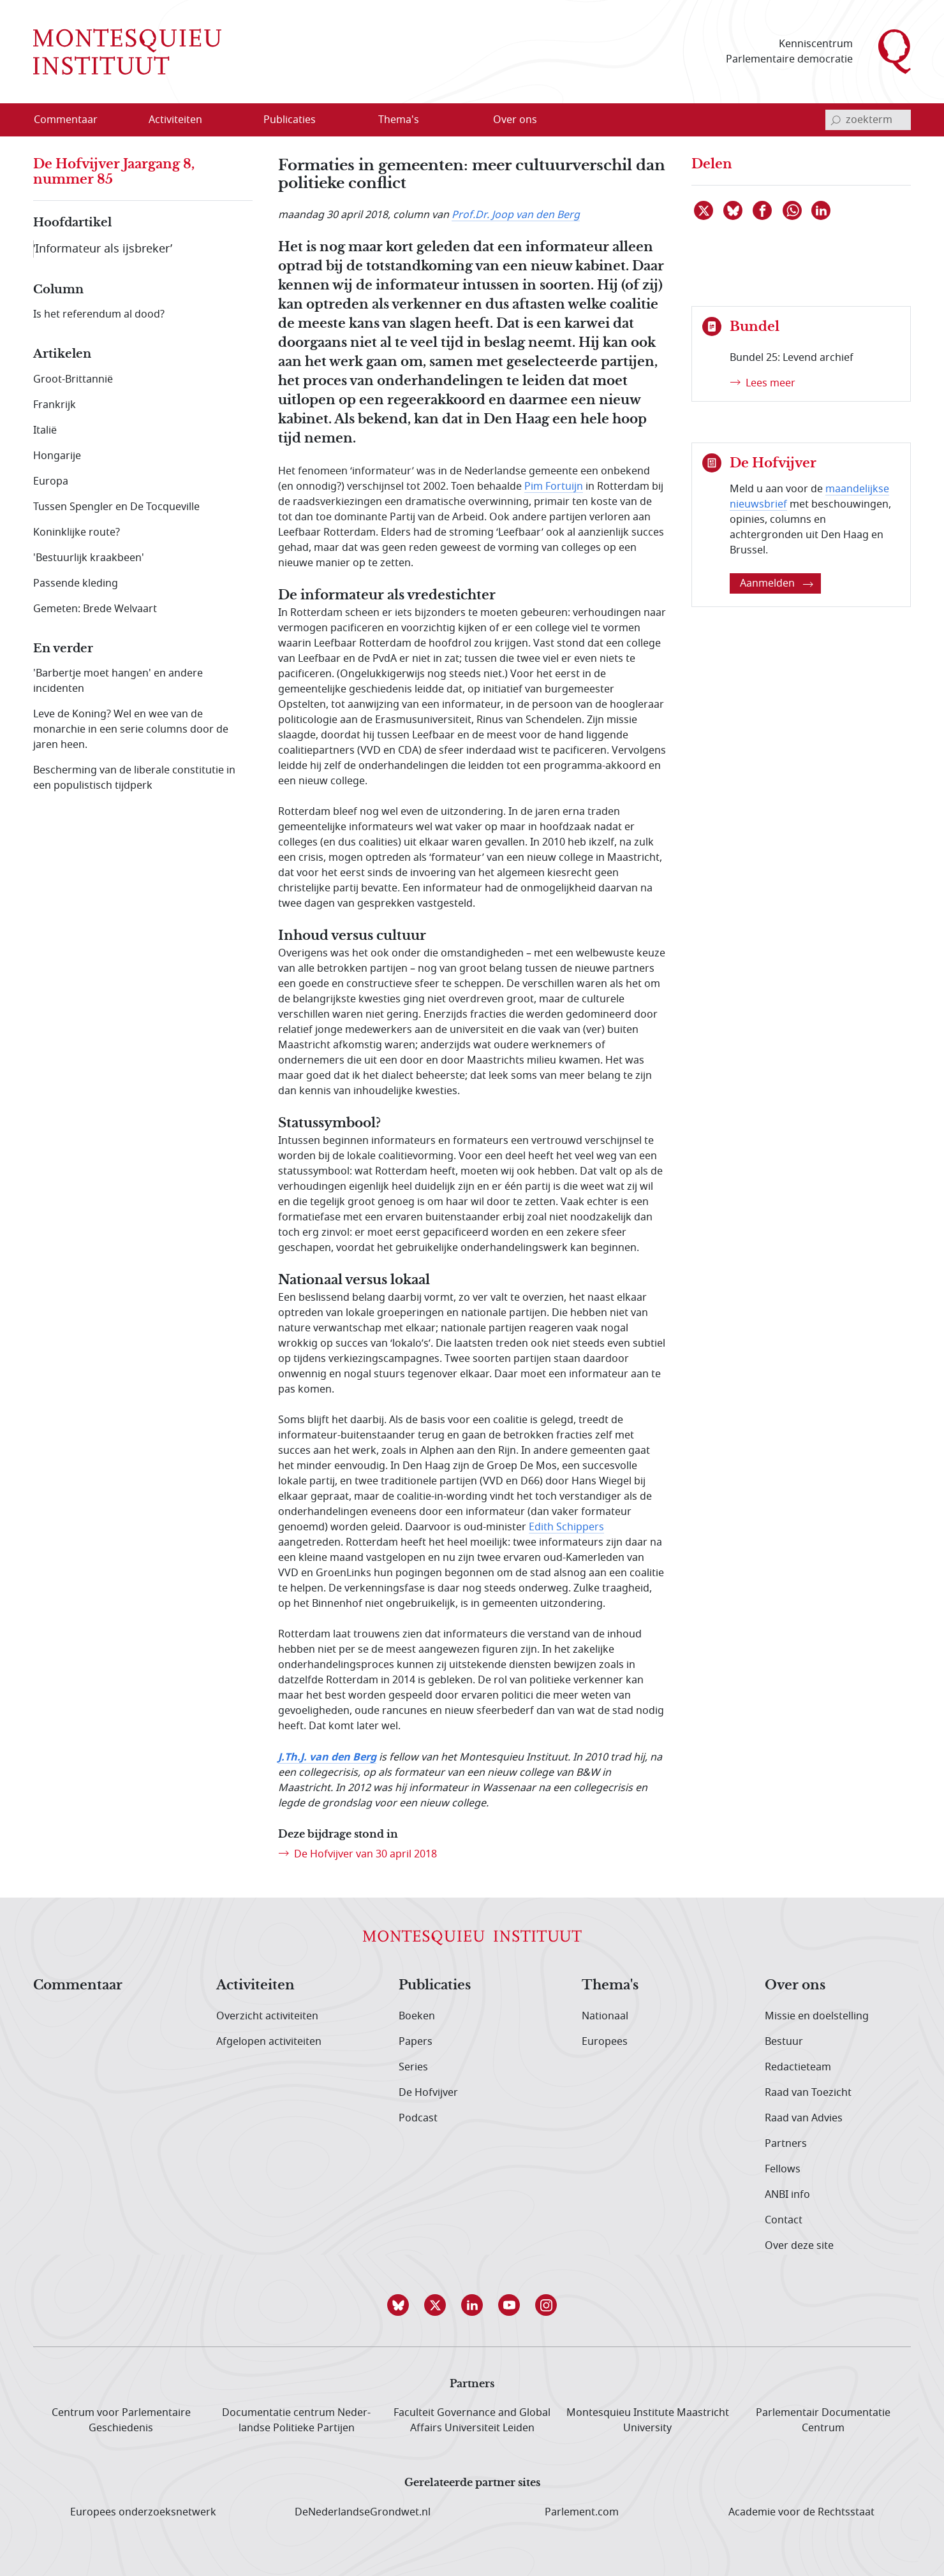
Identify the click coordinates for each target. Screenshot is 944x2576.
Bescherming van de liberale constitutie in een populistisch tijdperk (134, 778)
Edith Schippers (566, 1527)
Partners (786, 2143)
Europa (50, 481)
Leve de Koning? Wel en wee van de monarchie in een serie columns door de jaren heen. (130, 729)
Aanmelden (776, 583)
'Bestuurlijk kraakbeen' (88, 558)
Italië (45, 430)
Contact (783, 2220)
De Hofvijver (428, 2092)
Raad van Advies (804, 2118)
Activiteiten (255, 1985)
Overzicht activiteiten (267, 2016)
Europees (605, 2041)
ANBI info (787, 2194)
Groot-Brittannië (73, 379)
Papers (415, 2041)
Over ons (795, 1985)
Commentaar (77, 1985)
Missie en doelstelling (817, 2016)
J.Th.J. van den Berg (327, 1757)
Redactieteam (798, 2067)
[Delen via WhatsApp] (792, 210)
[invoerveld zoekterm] (868, 120)
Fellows (782, 2169)
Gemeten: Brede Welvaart (95, 609)
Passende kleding (75, 583)
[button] (398, 2305)
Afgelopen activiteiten (268, 2041)
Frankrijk (54, 405)
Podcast (418, 2118)
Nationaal (605, 2016)
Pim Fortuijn (553, 486)
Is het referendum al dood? (99, 314)
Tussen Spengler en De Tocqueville (116, 507)
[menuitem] (73, 119)
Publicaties (435, 1985)
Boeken (417, 2016)
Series (413, 2067)
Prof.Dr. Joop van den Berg (516, 215)
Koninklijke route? (76, 532)
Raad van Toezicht (808, 2092)
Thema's (610, 1985)
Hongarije (57, 456)
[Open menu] (216, 120)
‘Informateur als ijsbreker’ (102, 248)
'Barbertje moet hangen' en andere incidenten (118, 681)
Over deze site (799, 2245)
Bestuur (784, 2041)
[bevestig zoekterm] (835, 120)
